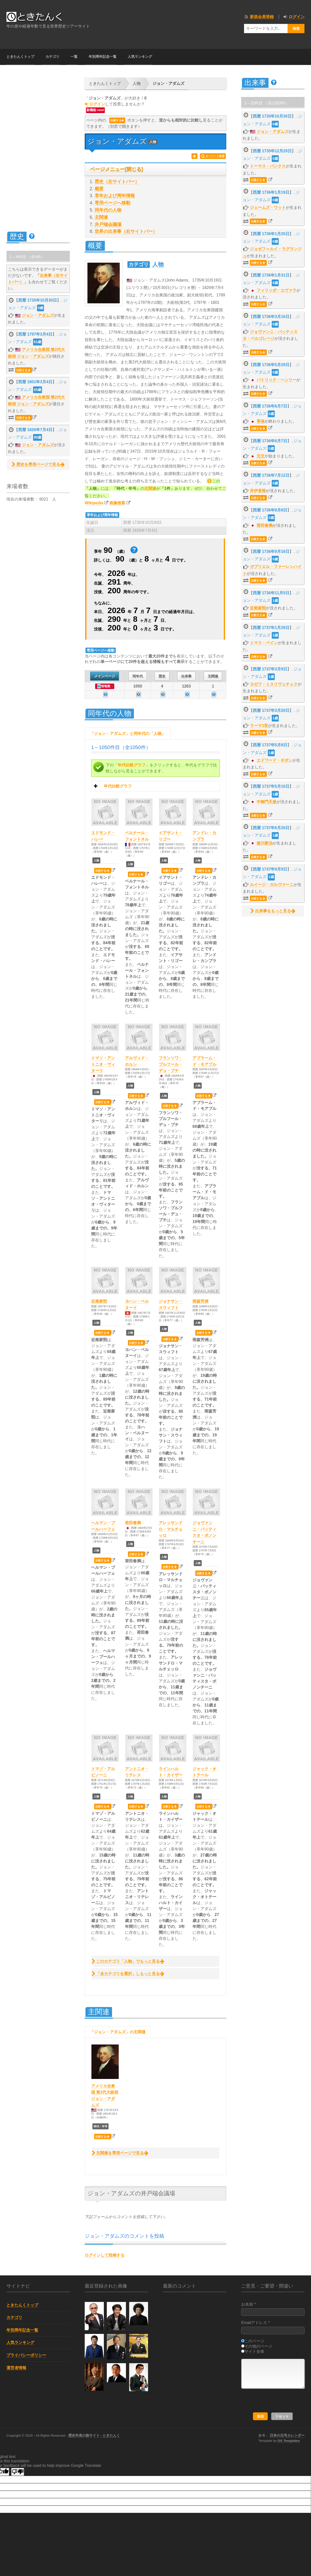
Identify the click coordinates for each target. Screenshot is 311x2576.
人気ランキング (140, 57)
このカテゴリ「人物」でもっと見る (128, 1961)
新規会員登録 (262, 17)
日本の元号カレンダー (287, 2435)
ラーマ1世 (259, 725)
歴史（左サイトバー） (117, 181)
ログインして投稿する (104, 2255)
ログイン (297, 17)
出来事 (186, 676)
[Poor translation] (17, 2472)
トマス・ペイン (264, 643)
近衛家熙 (99, 1301)
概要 (99, 188)
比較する (23, 370)
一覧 (74, 57)
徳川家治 (264, 843)
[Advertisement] (38, 154)
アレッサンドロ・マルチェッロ (171, 1529)
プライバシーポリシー (26, 2355)
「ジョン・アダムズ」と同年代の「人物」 (127, 733)
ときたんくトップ (20, 57)
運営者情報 (16, 2368)
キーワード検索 (213, 156)
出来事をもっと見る (272, 911)
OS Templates (288, 2441)
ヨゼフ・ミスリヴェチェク (274, 684)
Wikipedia (94, 503)
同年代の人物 (108, 210)
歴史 (161, 676)
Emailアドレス (273, 2327)
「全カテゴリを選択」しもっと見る (128, 1974)
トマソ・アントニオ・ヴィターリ (103, 1064)
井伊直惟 (258, 491)
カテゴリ (52, 57)
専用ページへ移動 (112, 202)
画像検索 (117, 503)
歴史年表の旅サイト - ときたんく (94, 2435)
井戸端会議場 (108, 224)
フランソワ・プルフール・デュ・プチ (171, 1064)
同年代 (137, 676)
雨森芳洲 (200, 1301)
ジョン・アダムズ (38, 315)
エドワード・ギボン (274, 760)
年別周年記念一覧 (103, 57)
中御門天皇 (266, 802)
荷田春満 (133, 1523)
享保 (261, 421)
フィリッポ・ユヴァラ (276, 290)
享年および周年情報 (115, 195)
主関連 (101, 217)
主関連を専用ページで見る (120, 2153)
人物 (137, 83)
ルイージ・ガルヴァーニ (272, 884)
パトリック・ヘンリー (276, 380)
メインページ (104, 676)
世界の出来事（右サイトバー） (126, 231)
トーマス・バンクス (268, 166)
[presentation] (273, 2400)
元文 (261, 456)
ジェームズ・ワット (268, 207)
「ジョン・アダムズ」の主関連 (118, 2032)
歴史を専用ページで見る (38, 464)
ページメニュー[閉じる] (116, 169)
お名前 (273, 2309)
